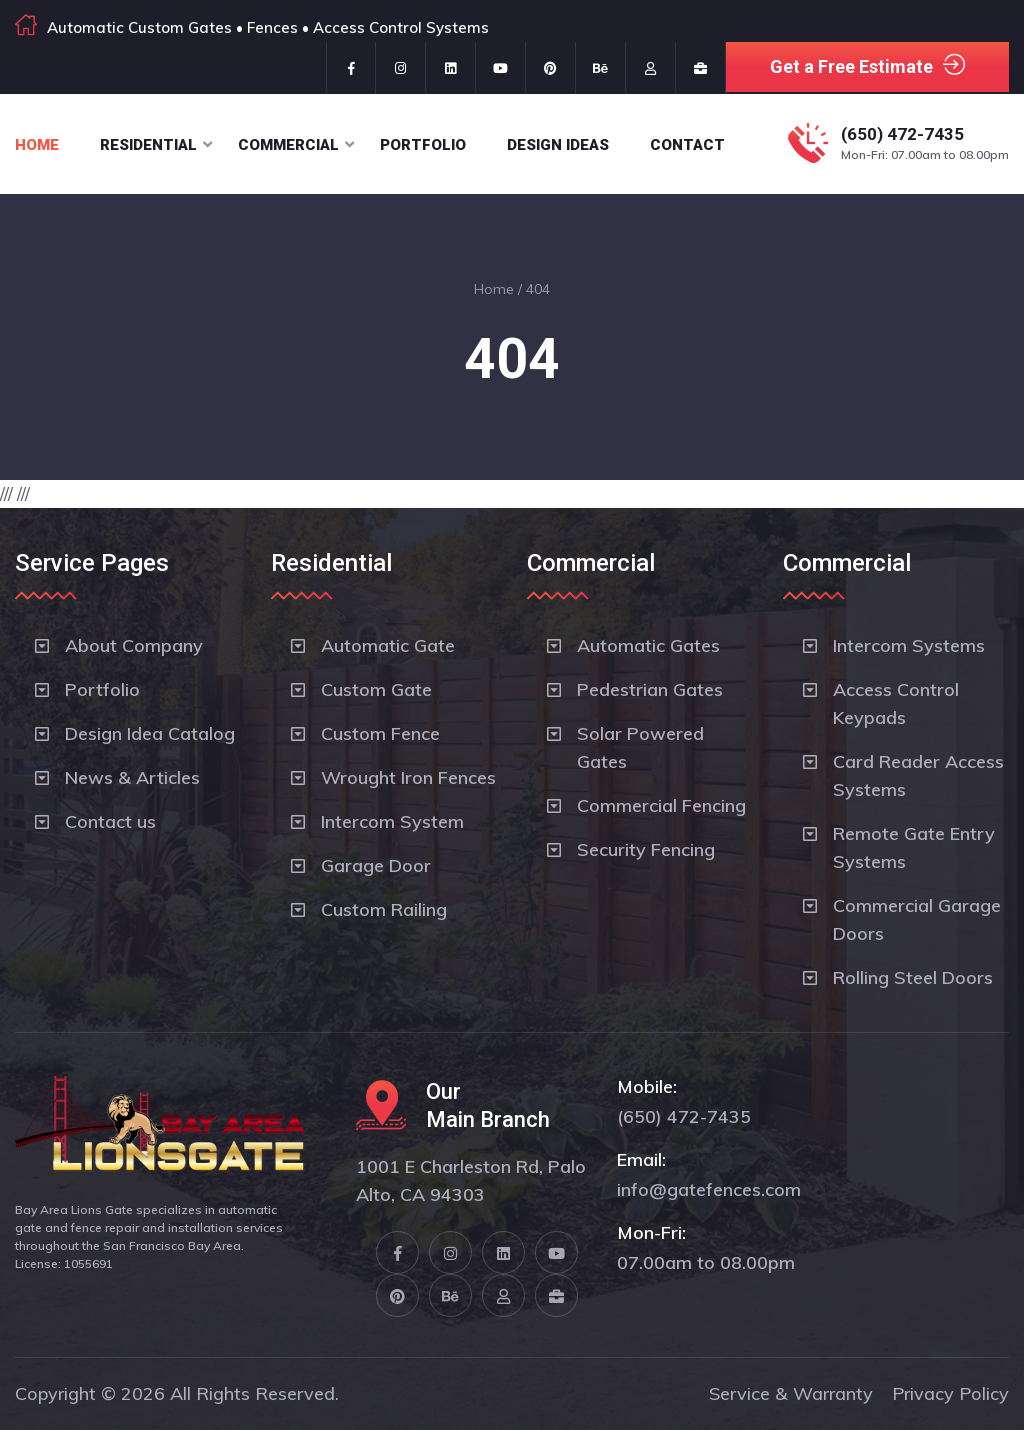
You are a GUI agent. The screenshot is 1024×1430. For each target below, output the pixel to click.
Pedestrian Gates (650, 689)
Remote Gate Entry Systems (914, 847)
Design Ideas (558, 145)
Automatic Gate (388, 645)
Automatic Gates (648, 645)
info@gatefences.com (709, 1189)
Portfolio (423, 145)
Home (37, 145)
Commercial (288, 145)
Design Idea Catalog (150, 733)
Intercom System (392, 821)
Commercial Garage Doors (917, 919)
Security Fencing (646, 849)
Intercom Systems (909, 645)
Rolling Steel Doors (913, 977)
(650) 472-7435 (902, 134)
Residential (148, 145)
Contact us (110, 821)
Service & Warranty (791, 1393)
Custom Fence (380, 733)
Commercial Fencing (661, 805)
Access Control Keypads (896, 703)
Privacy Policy (950, 1393)
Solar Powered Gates (640, 747)
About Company (134, 645)
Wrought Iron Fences (408, 777)
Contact (687, 145)
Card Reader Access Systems (918, 775)
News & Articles (132, 777)
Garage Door (376, 865)
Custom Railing (384, 909)
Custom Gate (376, 689)
